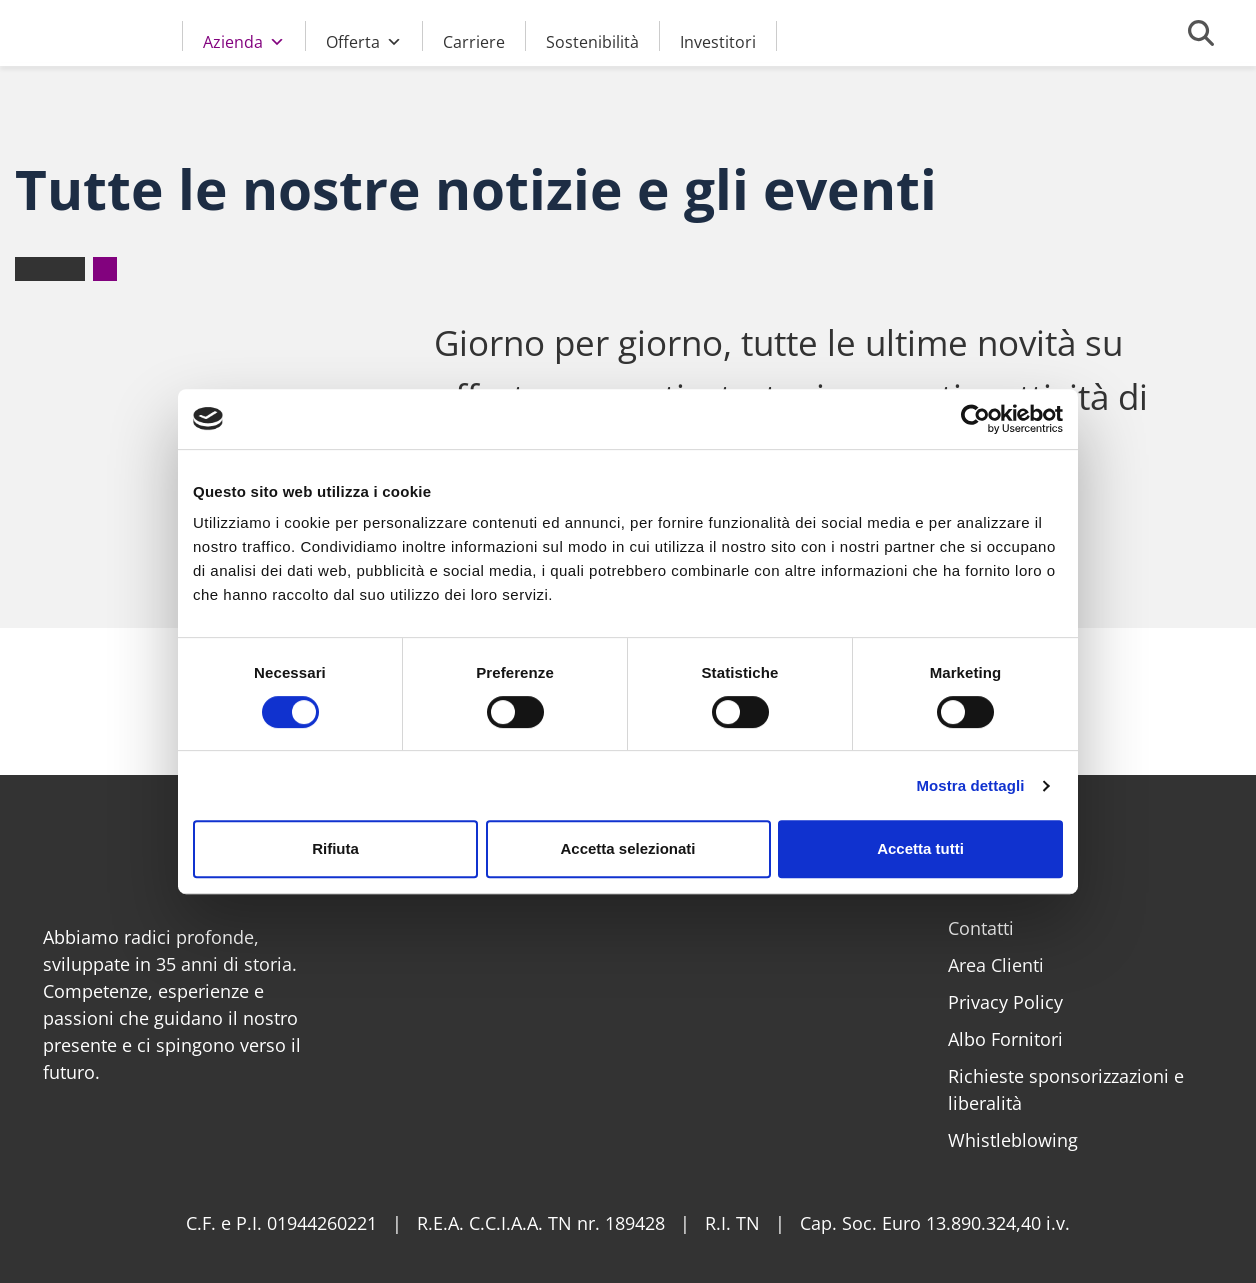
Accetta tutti (920, 848)
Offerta (364, 39)
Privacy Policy (1005, 1002)
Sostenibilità (592, 41)
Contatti (981, 928)
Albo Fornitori (1005, 1039)
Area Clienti (996, 965)
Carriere (474, 41)
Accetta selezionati (627, 848)
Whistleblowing (1013, 1140)
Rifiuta (335, 848)
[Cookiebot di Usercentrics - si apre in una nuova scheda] (975, 419)
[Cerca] (1201, 33)
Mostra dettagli (970, 785)
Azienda (244, 39)
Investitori (718, 41)
